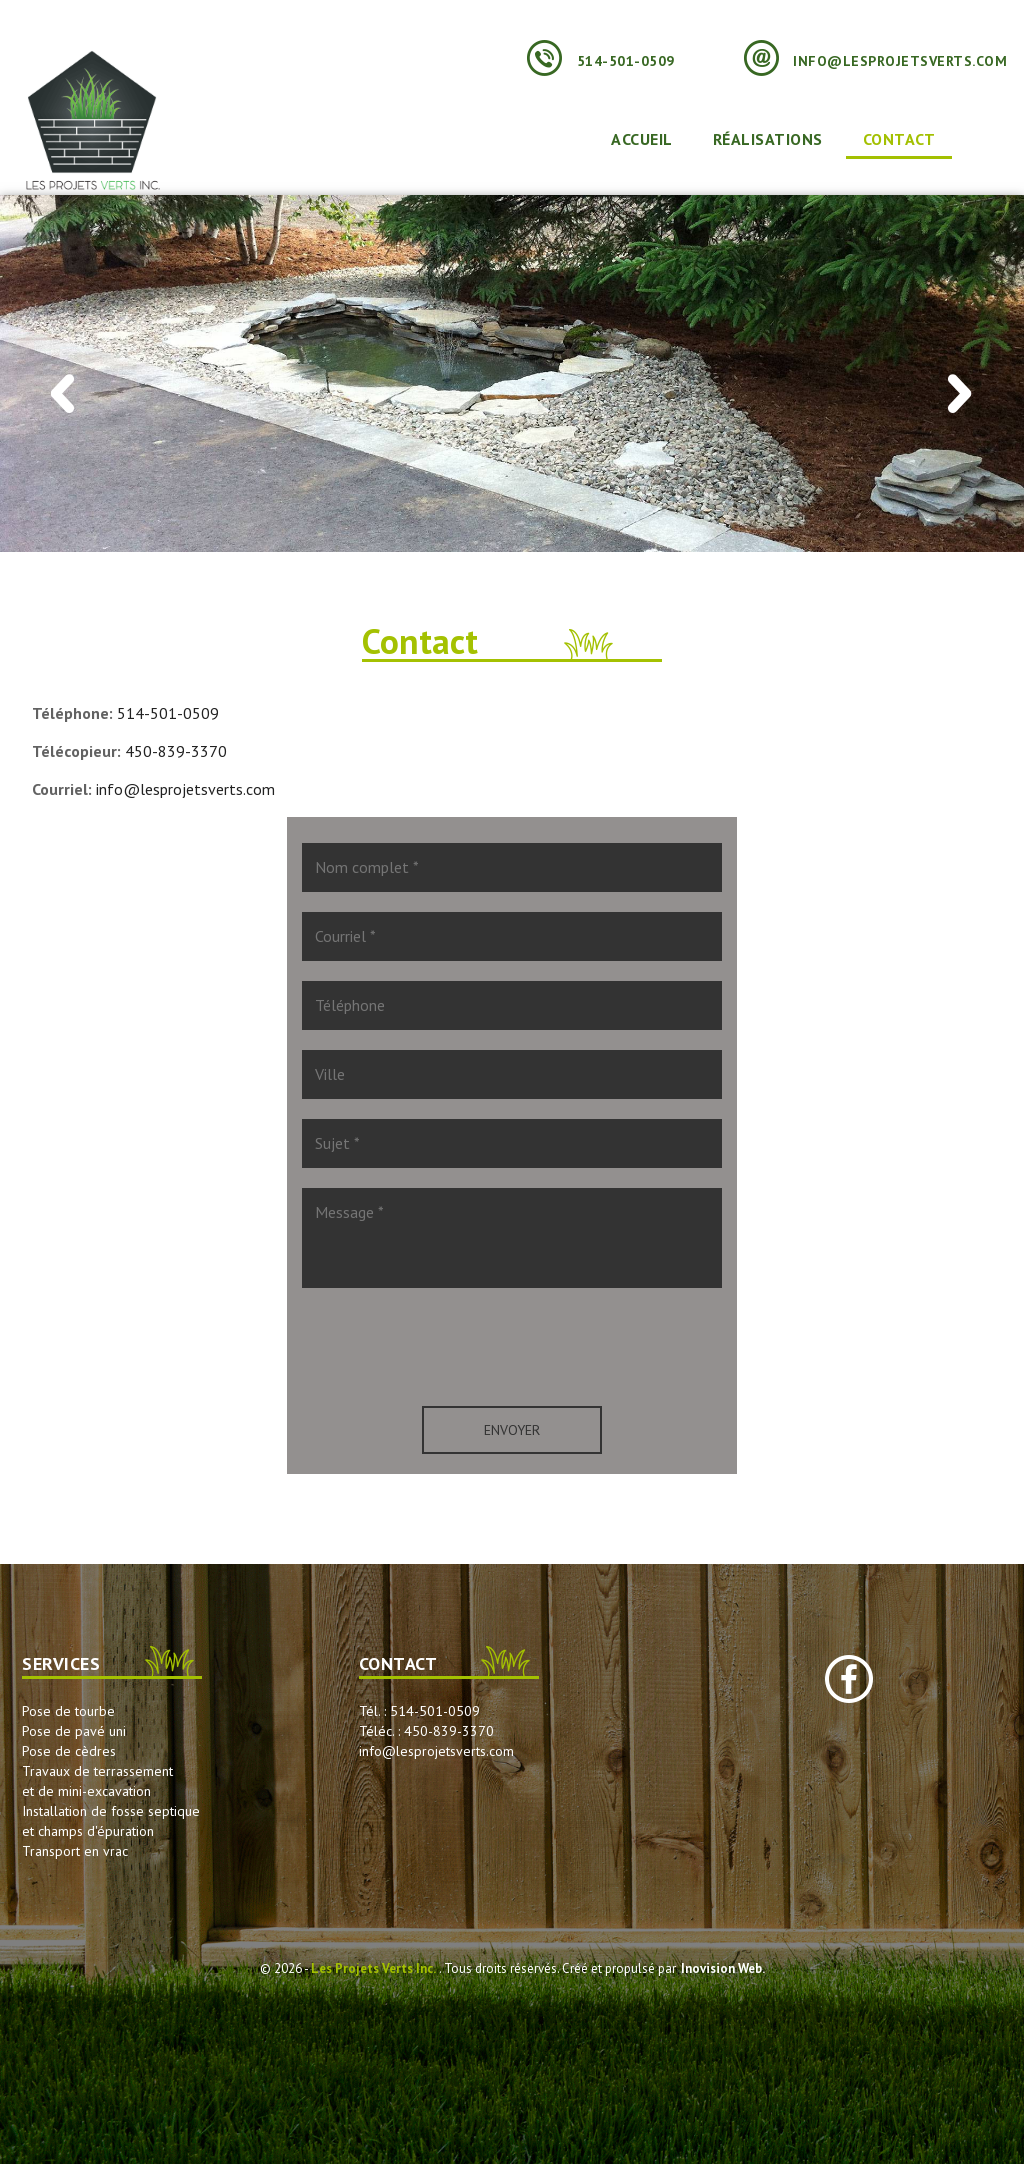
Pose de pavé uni (74, 1731)
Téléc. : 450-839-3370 (426, 1731)
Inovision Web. (723, 1968)
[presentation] (512, 1347)
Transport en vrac (75, 1851)
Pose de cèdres (69, 1751)
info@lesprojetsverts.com (876, 61)
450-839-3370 (176, 751)
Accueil (642, 139)
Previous (63, 404)
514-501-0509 (601, 61)
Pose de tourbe (68, 1711)
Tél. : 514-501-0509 (419, 1711)
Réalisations (768, 139)
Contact (899, 139)
